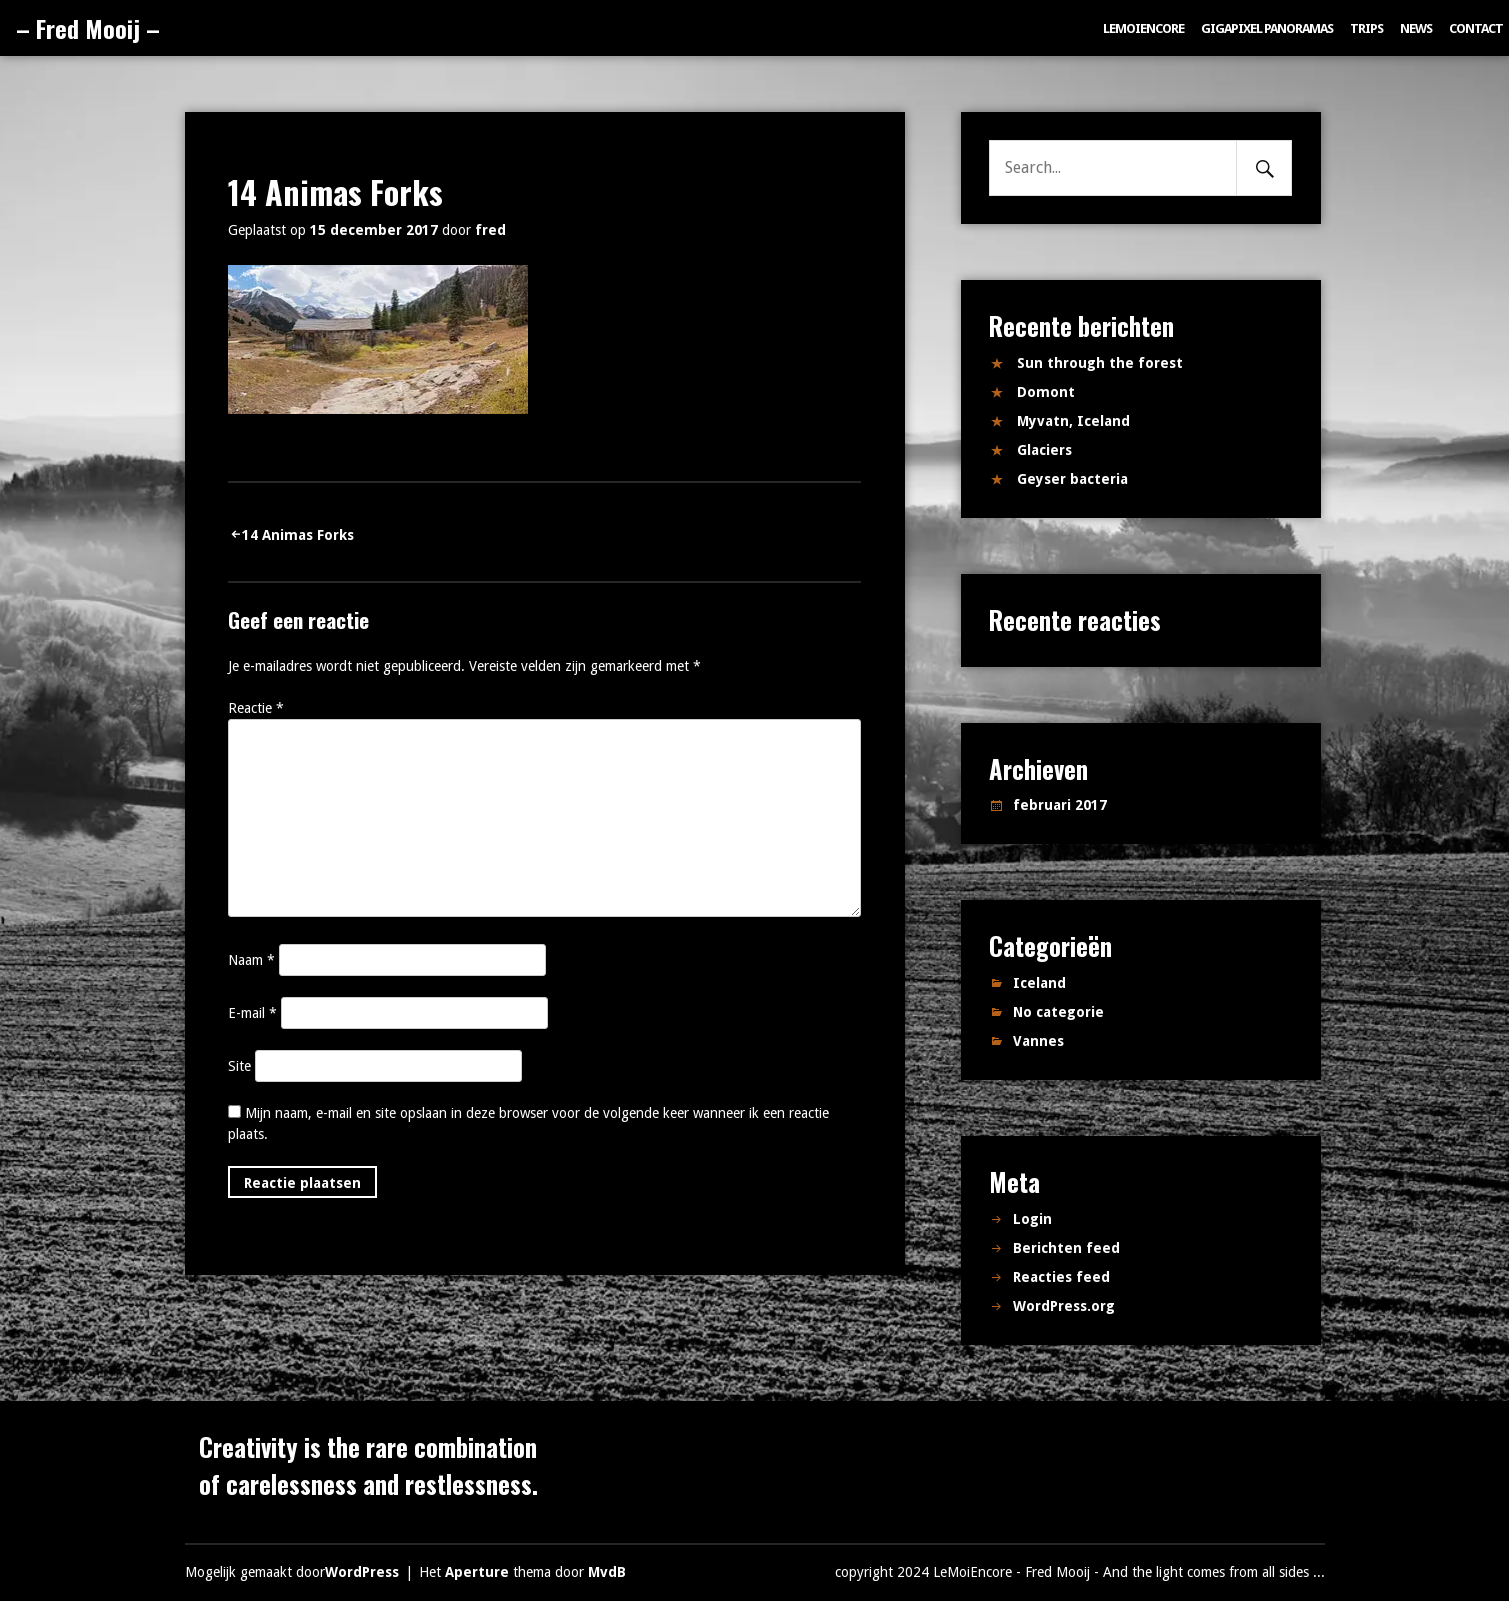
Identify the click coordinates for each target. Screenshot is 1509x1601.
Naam (251, 960)
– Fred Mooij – (88, 28)
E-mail (252, 1013)
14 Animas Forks (298, 535)
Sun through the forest (1100, 363)
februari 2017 (1060, 805)
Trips (1366, 28)
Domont (1046, 392)
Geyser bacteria (1072, 479)
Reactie (256, 708)
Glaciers (1044, 450)
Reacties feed (1061, 1277)
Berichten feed (1066, 1248)
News (1416, 28)
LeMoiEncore (1143, 28)
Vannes (1038, 1041)
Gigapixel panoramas (1267, 28)
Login (1032, 1219)
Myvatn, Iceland (1073, 421)
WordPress (362, 1572)
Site (239, 1066)
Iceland (1039, 983)
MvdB (607, 1572)
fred (490, 230)
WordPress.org (1064, 1306)
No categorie (1058, 1012)
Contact (1476, 28)
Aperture (477, 1572)
